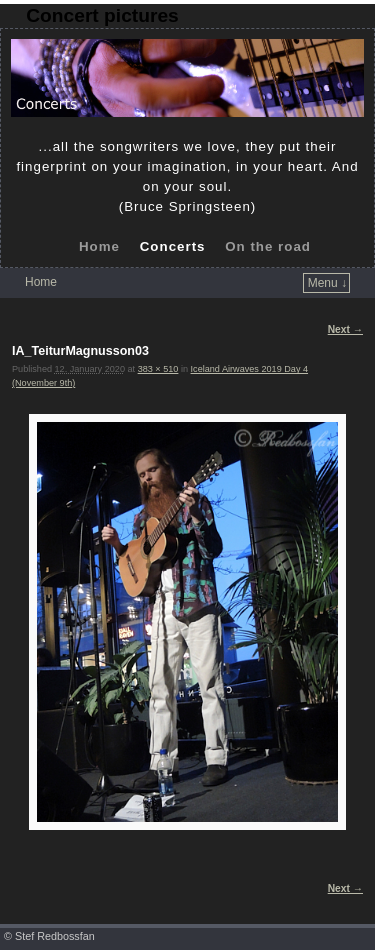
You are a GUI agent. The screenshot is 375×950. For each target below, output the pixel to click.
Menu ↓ (327, 283)
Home (99, 246)
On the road (268, 246)
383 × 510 (158, 369)
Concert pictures (102, 15)
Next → (345, 329)
